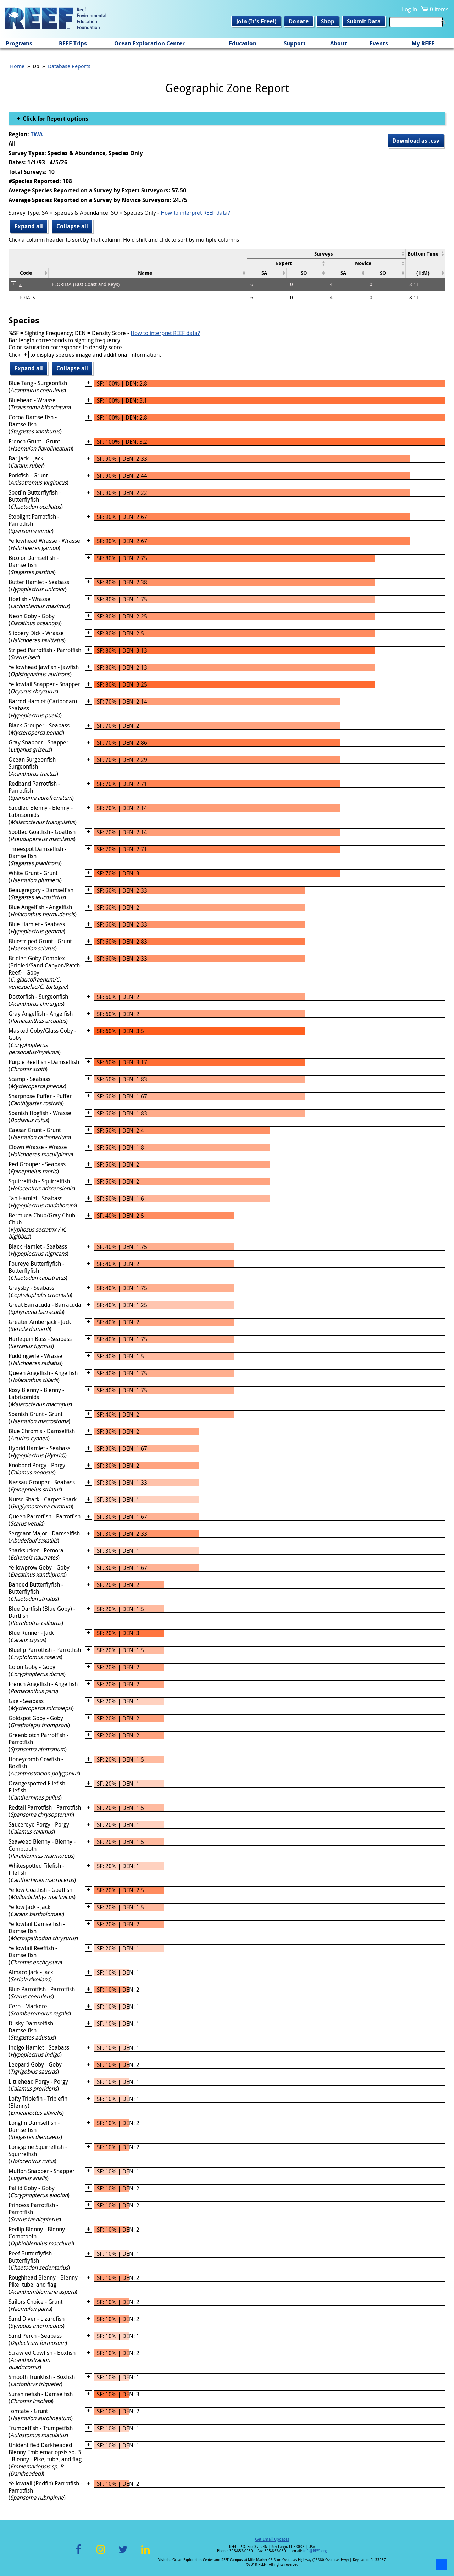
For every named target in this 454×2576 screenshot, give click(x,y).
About (338, 43)
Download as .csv (415, 140)
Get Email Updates (272, 2539)
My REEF (422, 43)
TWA (37, 134)
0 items (439, 9)
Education (242, 43)
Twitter (123, 2553)
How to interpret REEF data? (195, 213)
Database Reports (69, 66)
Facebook (78, 2553)
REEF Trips (73, 43)
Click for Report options (54, 118)
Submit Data (364, 21)
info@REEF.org (315, 2551)
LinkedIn (145, 2553)
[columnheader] (326, 253)
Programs (19, 43)
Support (295, 43)
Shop (327, 21)
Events (379, 43)
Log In (409, 9)
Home (17, 66)
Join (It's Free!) (256, 21)
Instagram (100, 2553)
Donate (299, 21)
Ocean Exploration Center (149, 43)
